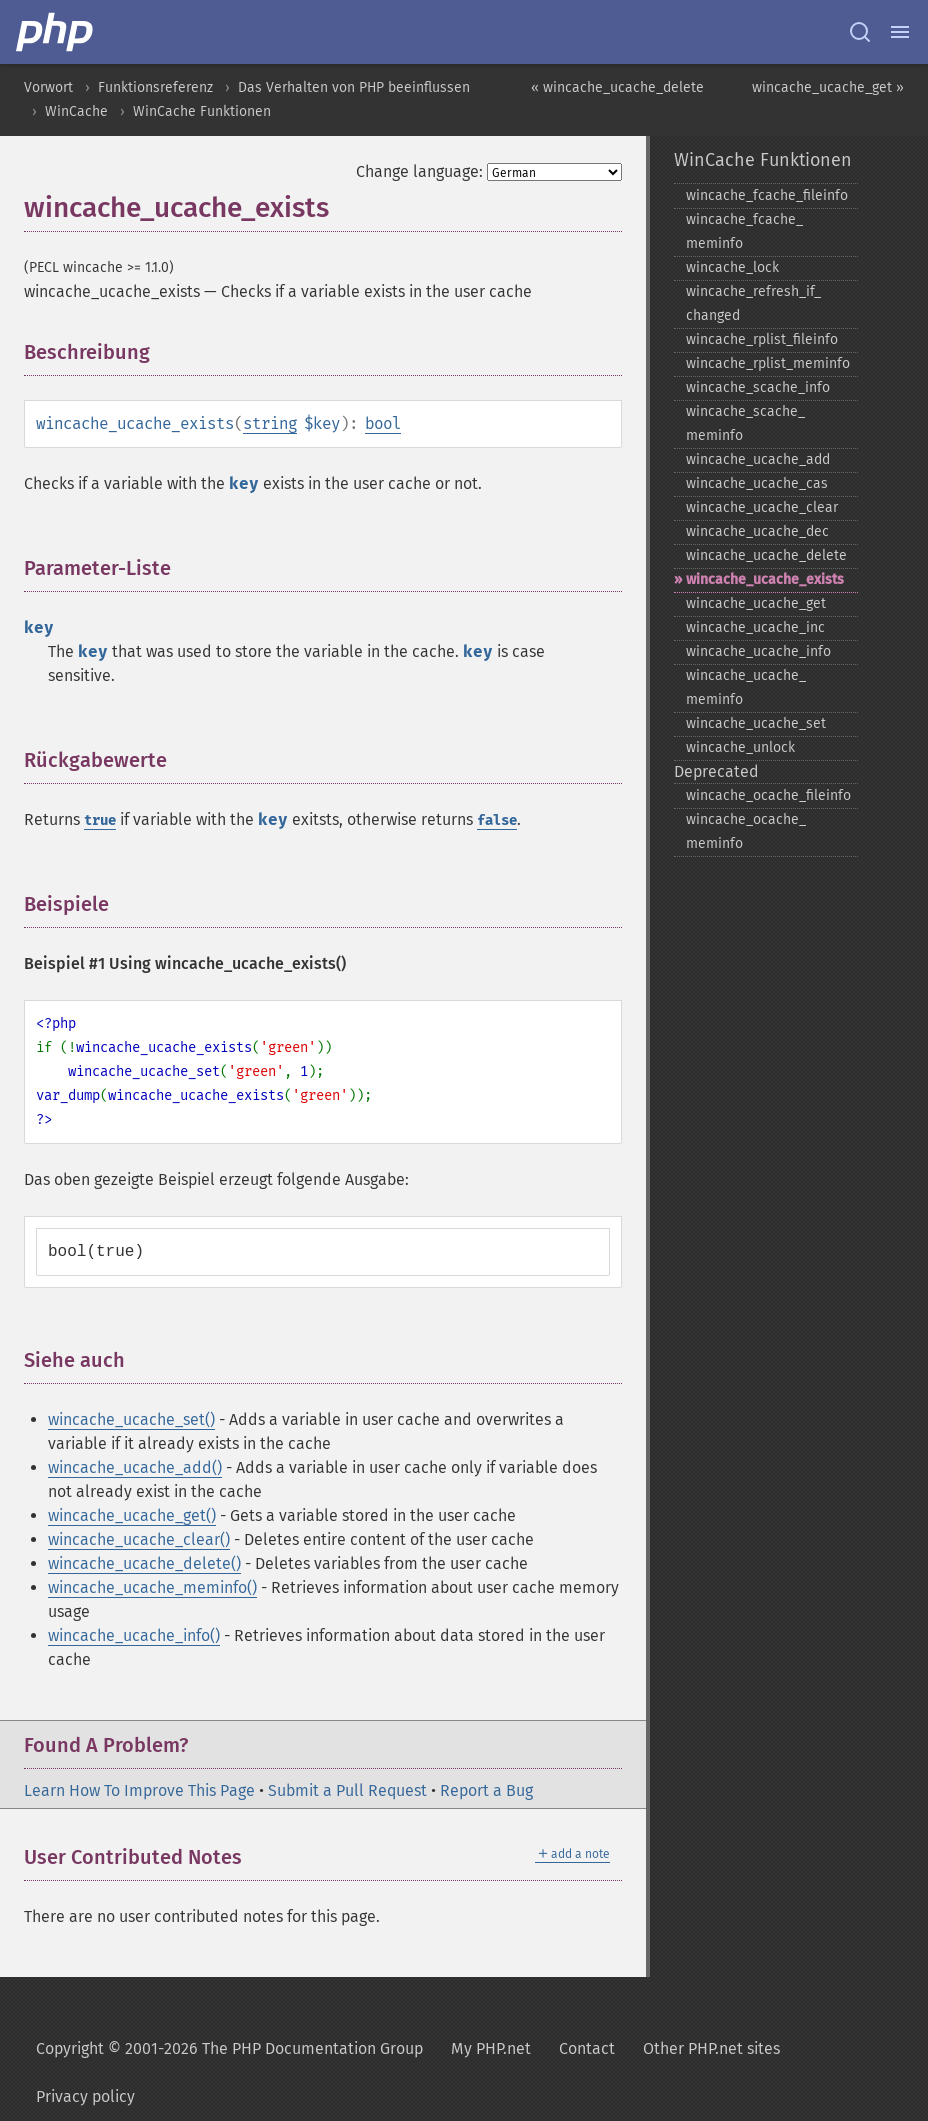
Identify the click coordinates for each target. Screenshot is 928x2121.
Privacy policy (85, 2096)
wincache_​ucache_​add (758, 459)
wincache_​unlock (740, 747)
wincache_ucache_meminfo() (152, 1587)
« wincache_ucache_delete (617, 87)
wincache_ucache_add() (135, 1467)
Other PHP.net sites (711, 2048)
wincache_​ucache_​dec (757, 531)
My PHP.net (491, 2048)
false (497, 820)
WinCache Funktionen (202, 111)
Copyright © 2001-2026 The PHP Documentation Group (229, 2048)
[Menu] (900, 32)
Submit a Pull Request (347, 1790)
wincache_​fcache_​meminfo (744, 231)
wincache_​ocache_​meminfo (746, 831)
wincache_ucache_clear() (139, 1539)
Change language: (419, 171)
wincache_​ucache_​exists (765, 579)
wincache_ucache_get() (132, 1515)
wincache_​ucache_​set (756, 723)
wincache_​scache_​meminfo (745, 423)
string (270, 423)
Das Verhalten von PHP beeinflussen (354, 87)
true (100, 820)
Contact (587, 2048)
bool (383, 423)
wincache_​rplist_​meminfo (768, 363)
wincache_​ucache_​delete (766, 555)
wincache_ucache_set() (131, 1419)
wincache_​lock (732, 267)
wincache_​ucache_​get (756, 603)
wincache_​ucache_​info (758, 651)
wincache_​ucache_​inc (755, 627)
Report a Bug (486, 1790)
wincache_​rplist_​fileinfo (762, 339)
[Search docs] (860, 32)
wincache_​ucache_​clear (762, 507)
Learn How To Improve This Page (139, 1790)
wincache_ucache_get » (828, 87)
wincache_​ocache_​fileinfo (768, 795)
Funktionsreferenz (155, 87)
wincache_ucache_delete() (144, 1563)
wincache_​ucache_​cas (757, 483)
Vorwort (48, 87)
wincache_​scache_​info (758, 387)
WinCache (76, 111)
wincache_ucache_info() (134, 1635)
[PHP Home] (56, 32)
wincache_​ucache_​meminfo (746, 687)
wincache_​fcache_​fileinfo (767, 195)
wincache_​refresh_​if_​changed (753, 303)
